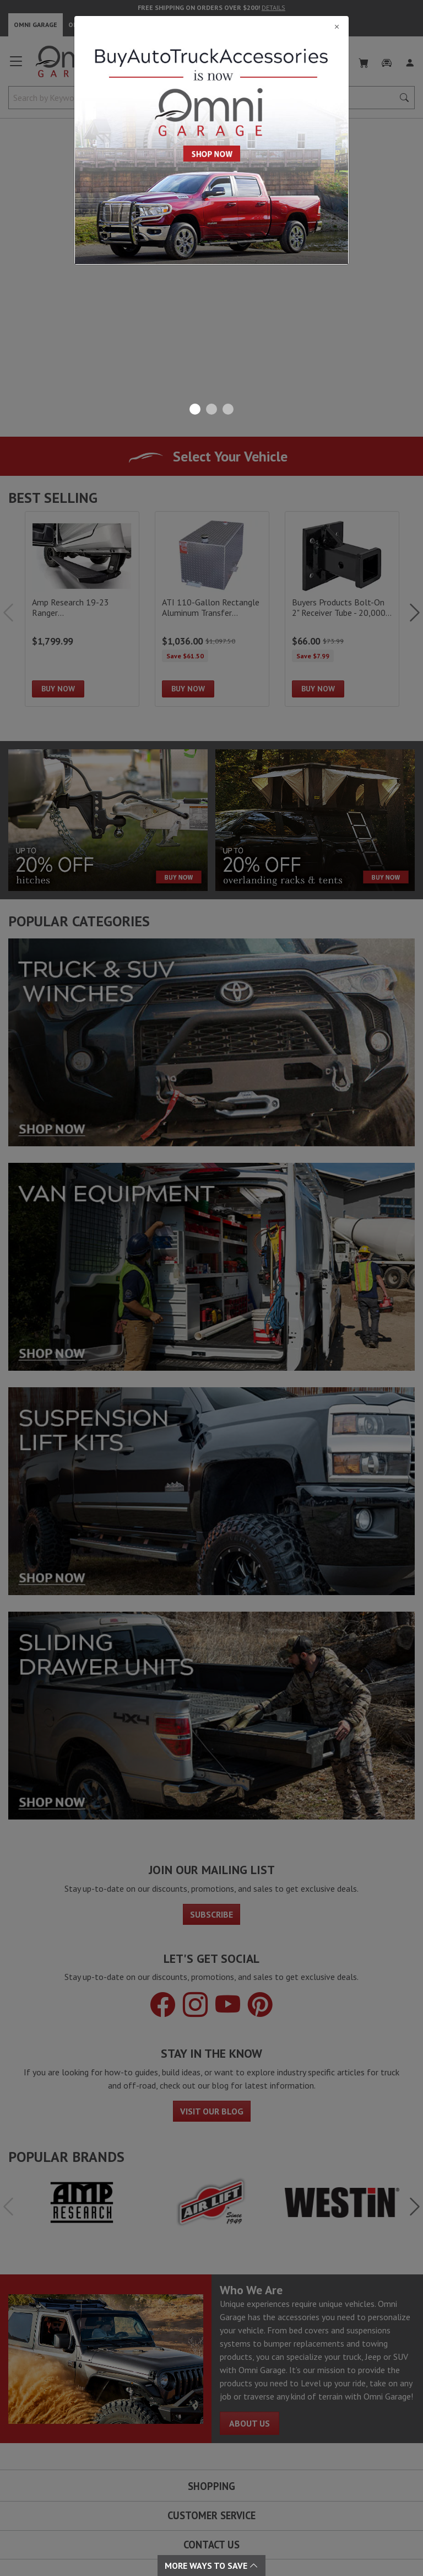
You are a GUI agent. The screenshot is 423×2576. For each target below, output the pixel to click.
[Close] (211, 26)
